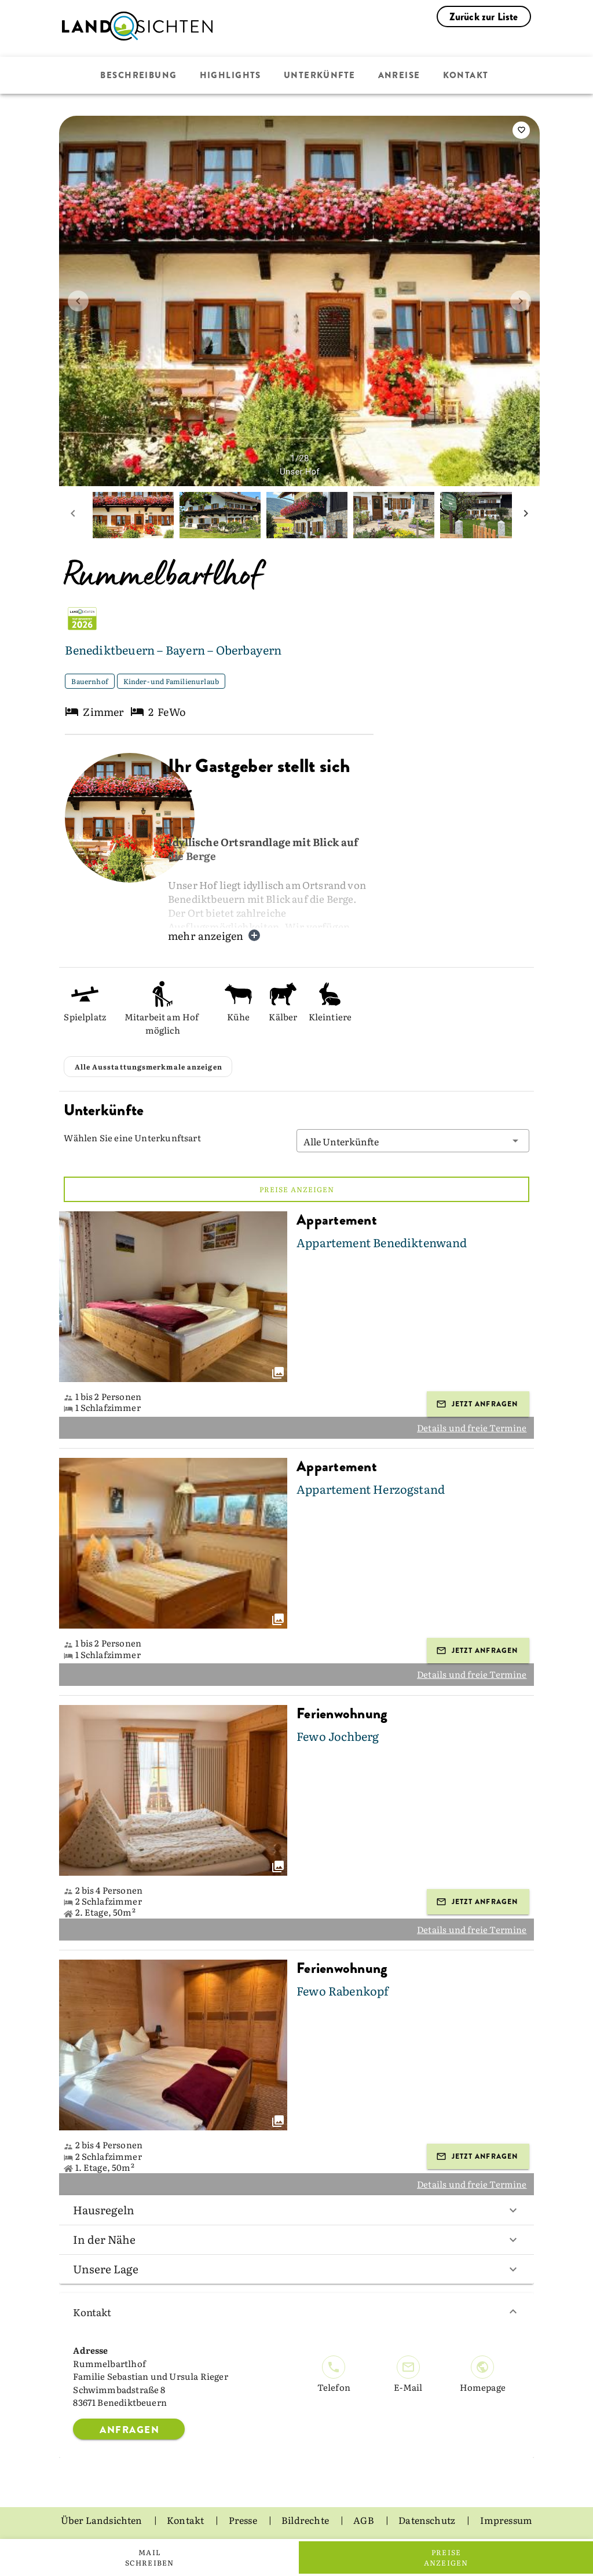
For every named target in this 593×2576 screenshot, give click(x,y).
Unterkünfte (320, 75)
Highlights (230, 75)
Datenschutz (427, 2520)
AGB (364, 2520)
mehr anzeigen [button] (214, 935)
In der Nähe (296, 2239)
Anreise (399, 75)
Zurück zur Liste (483, 16)
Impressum (506, 2520)
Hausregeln (296, 2210)
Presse (244, 2520)
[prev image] (78, 301)
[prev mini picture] (73, 515)
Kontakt (466, 75)
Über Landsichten (102, 2520)
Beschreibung (138, 75)
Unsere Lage (296, 2269)
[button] (412, 1140)
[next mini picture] (526, 515)
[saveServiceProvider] (521, 130)
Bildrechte (306, 2520)
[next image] (520, 301)
